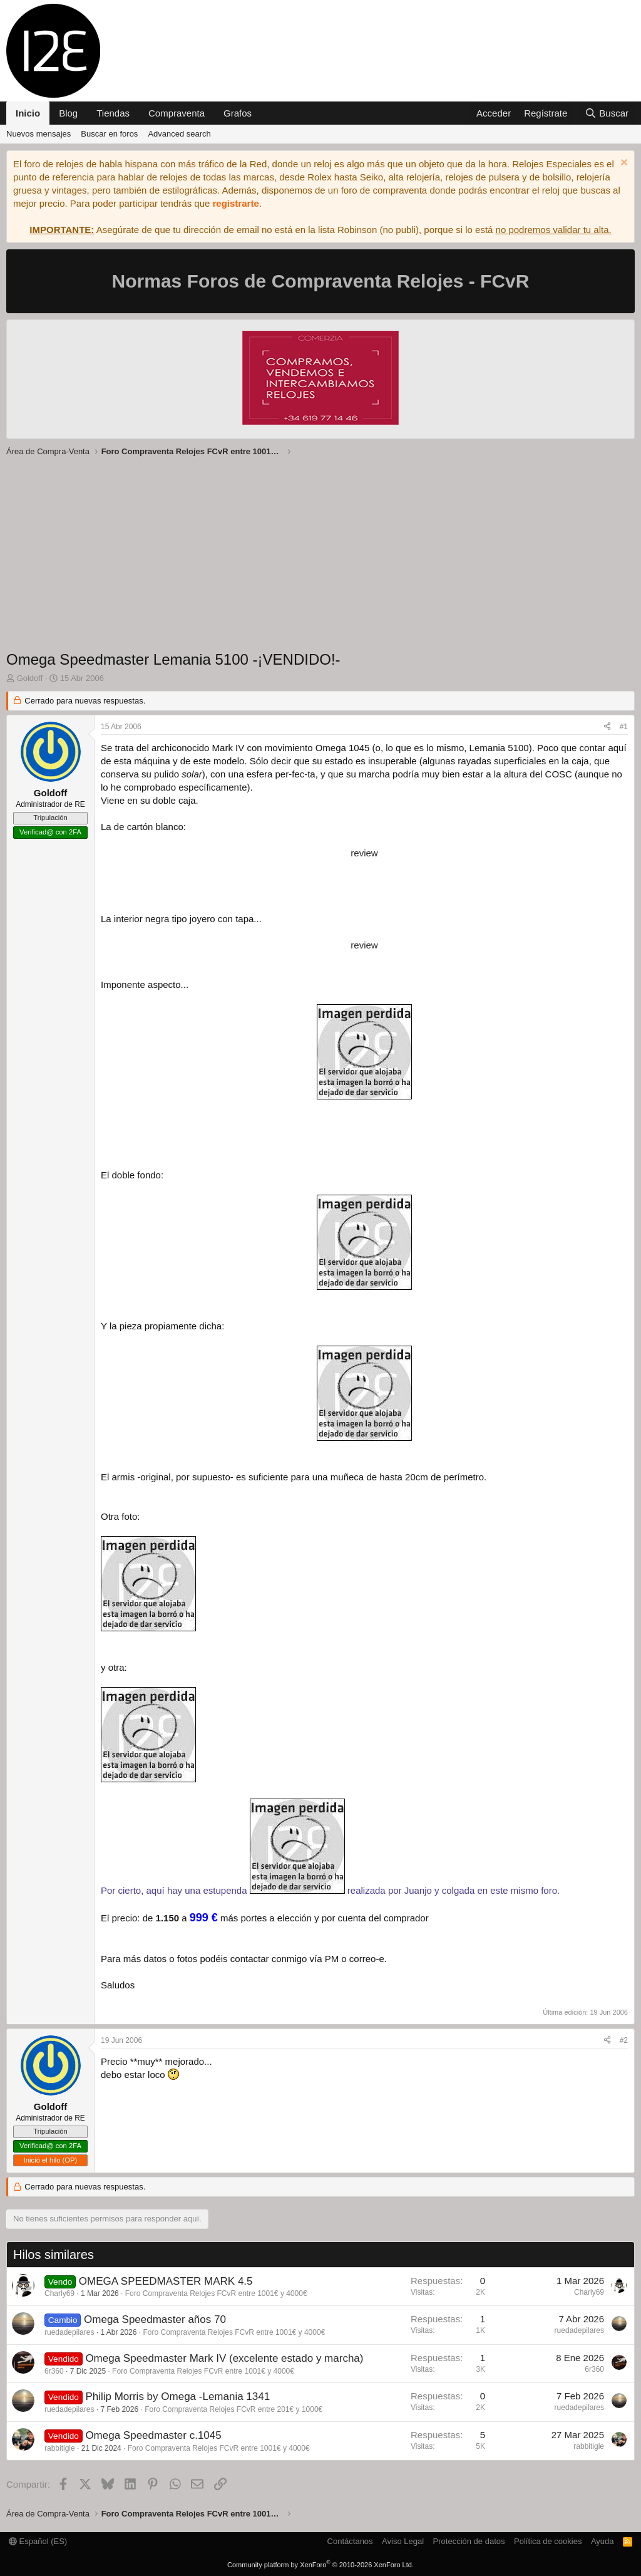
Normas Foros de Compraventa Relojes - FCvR (321, 281)
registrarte (236, 203)
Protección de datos (469, 2541)
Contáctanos (350, 2541)
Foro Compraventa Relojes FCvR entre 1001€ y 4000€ (216, 2293)
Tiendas (113, 113)
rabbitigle (59, 2448)
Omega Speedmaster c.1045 (153, 2435)
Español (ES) (38, 2541)
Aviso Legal (403, 2541)
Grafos (237, 113)
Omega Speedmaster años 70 (155, 2319)
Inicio (28, 113)
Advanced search (179, 133)
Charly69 (59, 2293)
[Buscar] (606, 113)
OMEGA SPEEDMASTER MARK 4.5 (166, 2281)
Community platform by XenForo (320, 2564)
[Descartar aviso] (622, 163)
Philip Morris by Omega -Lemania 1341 (177, 2396)
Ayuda (602, 2541)
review (364, 853)
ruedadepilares (69, 2332)
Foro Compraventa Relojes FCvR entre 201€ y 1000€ (233, 2409)
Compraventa (176, 113)
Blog (68, 113)
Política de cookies (548, 2541)
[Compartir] (607, 727)
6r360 (54, 2371)
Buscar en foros (109, 133)
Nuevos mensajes (38, 133)
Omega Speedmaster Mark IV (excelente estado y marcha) (224, 2358)
